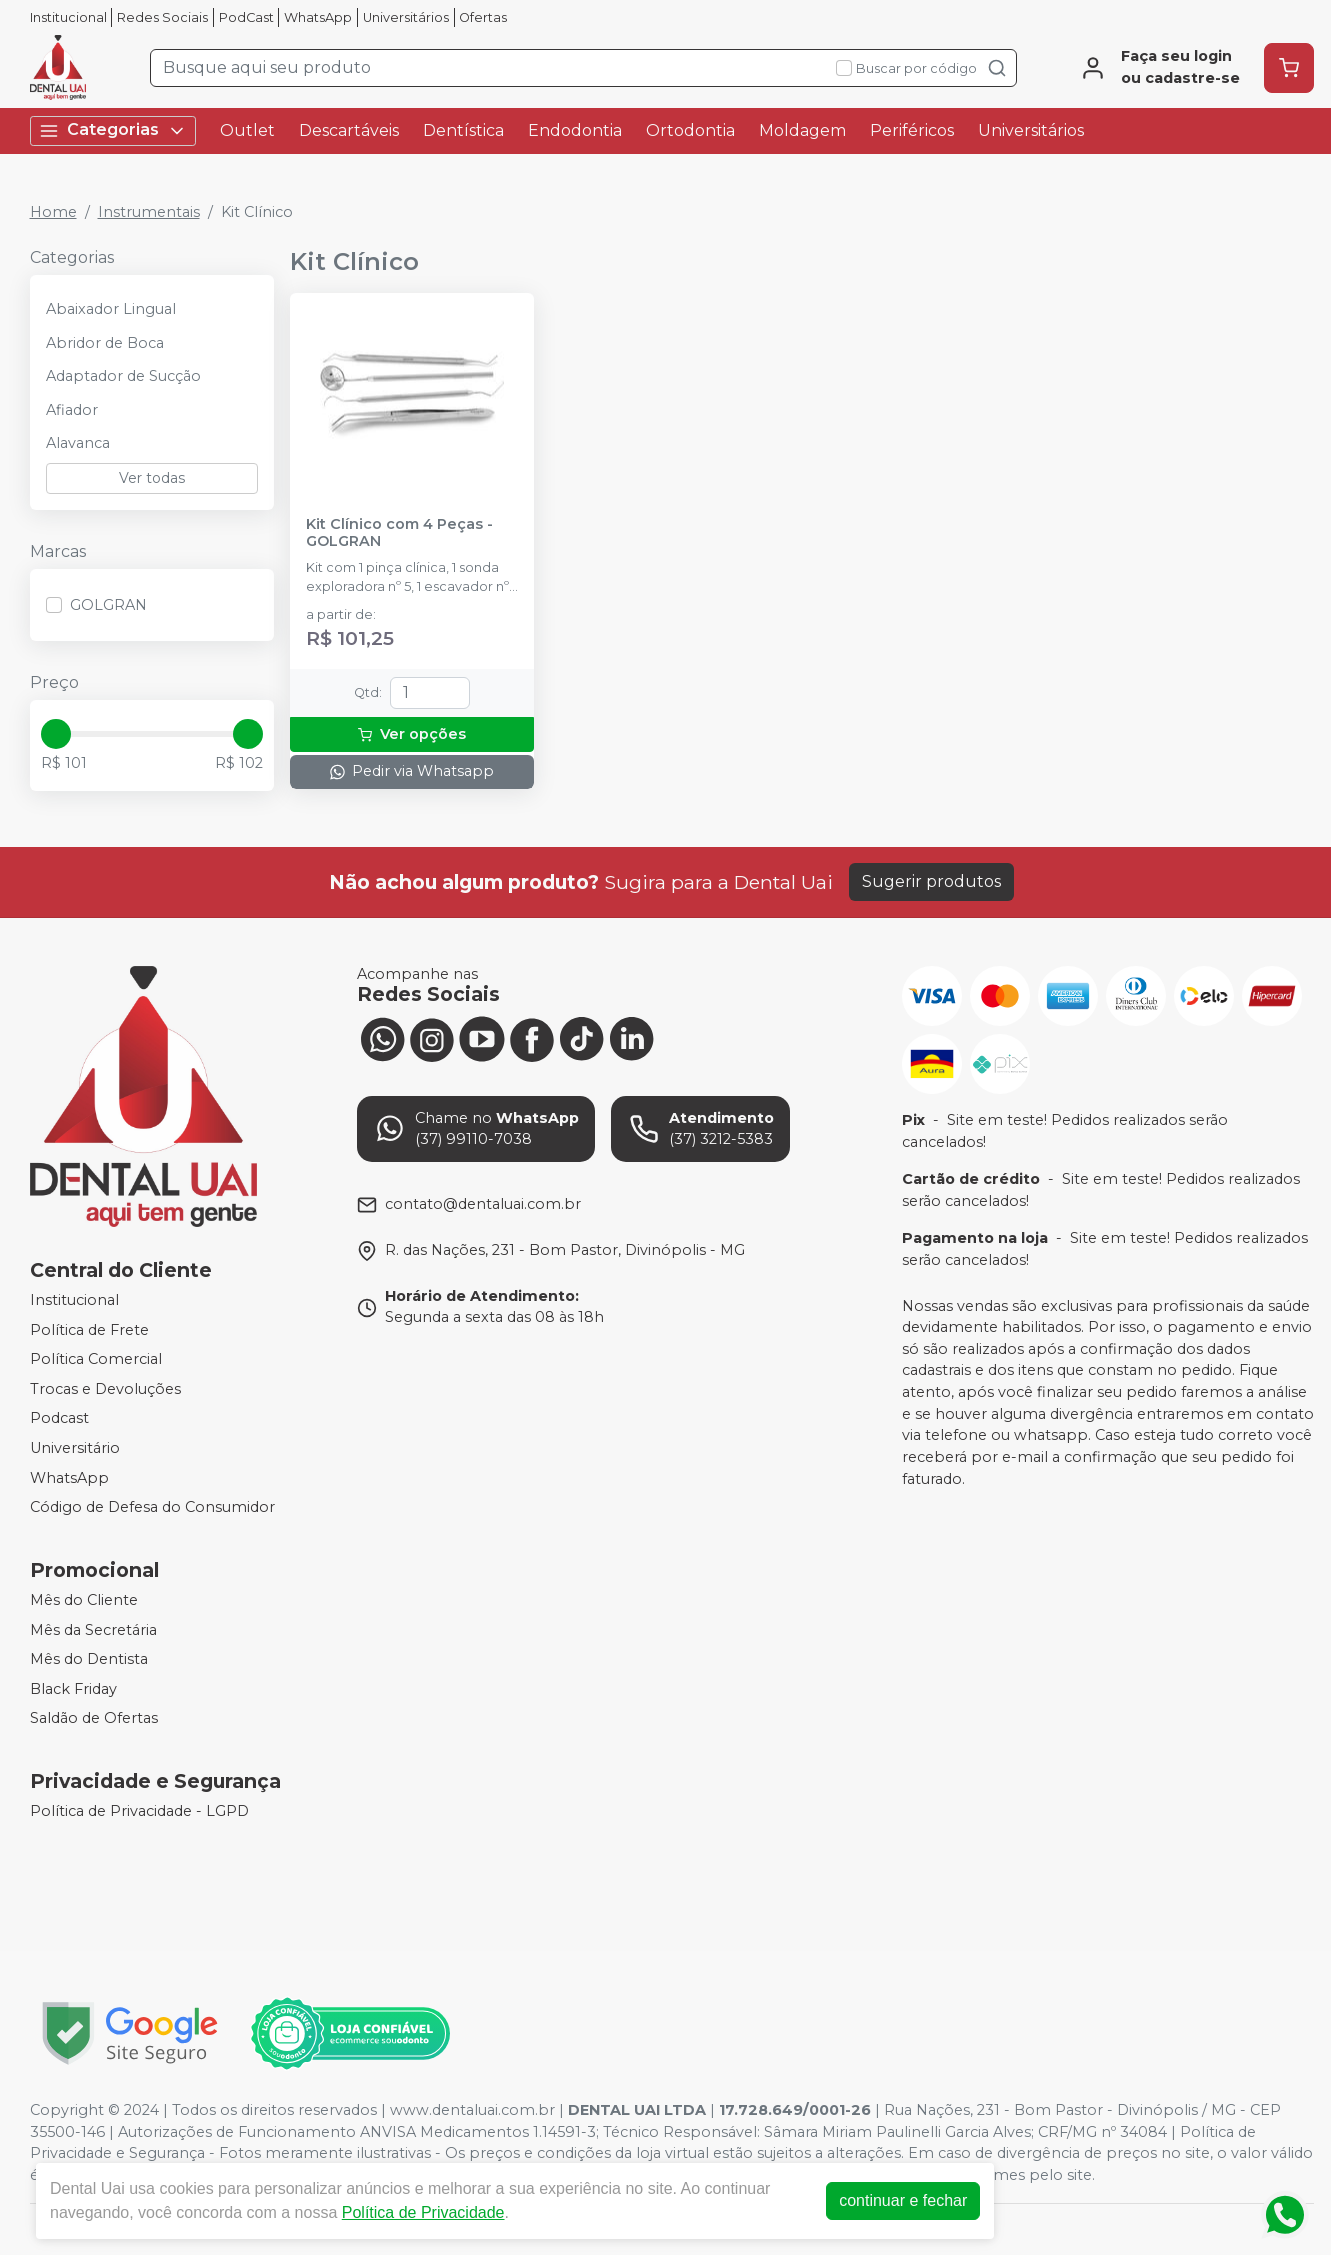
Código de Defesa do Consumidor (152, 1508)
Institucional (68, 17)
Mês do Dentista (89, 1659)
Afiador (72, 410)
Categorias (113, 130)
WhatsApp (318, 17)
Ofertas (483, 17)
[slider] (56, 734)
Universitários (406, 17)
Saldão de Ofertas (94, 1719)
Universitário (75, 1448)
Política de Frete (89, 1330)
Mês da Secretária (93, 1630)
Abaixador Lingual (111, 309)
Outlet (247, 130)
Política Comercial (96, 1359)
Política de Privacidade (423, 2212)
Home (53, 212)
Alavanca (78, 443)
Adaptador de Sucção (123, 376)
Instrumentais (149, 212)
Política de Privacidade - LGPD (139, 1811)
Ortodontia (690, 130)
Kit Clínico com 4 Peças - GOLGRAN (399, 533)
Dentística (463, 130)
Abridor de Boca (105, 343)
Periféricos (912, 130)
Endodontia (575, 130)
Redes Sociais (162, 17)
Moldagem (802, 130)
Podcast (59, 1419)
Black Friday (73, 1689)
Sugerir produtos (931, 881)
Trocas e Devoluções (105, 1389)
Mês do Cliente (84, 1600)
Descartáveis (349, 130)
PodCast (246, 17)
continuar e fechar (903, 2200)
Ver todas (152, 478)
